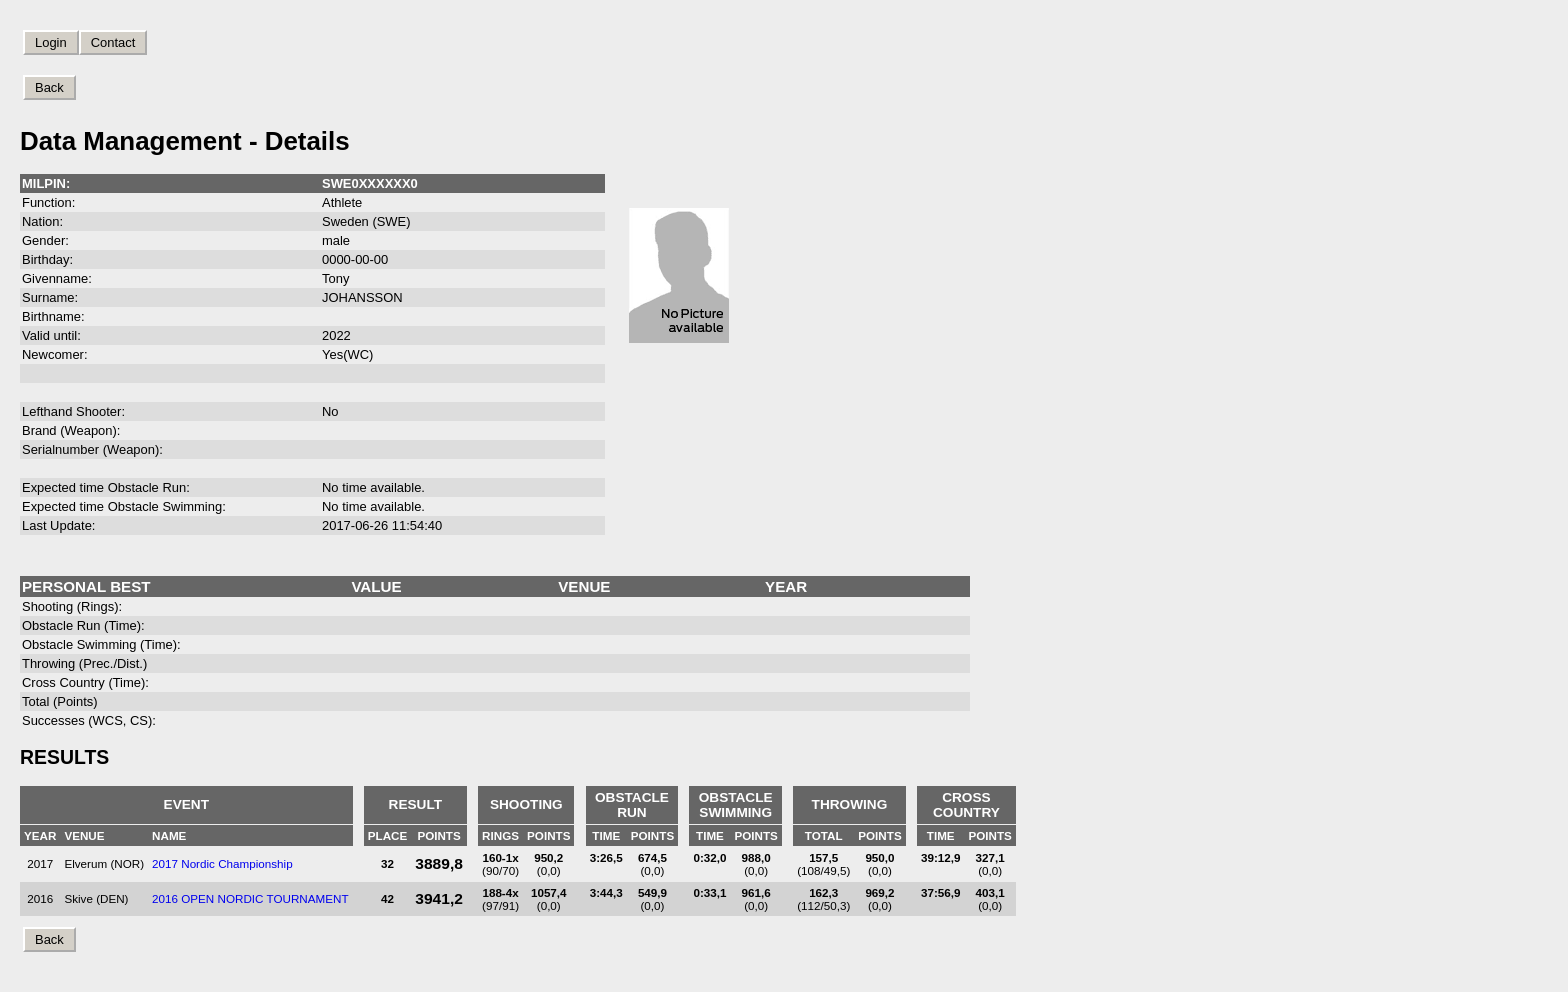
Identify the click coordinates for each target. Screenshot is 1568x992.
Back (49, 87)
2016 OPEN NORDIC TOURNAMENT (250, 898)
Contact (113, 42)
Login (51, 42)
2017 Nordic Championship (222, 863)
